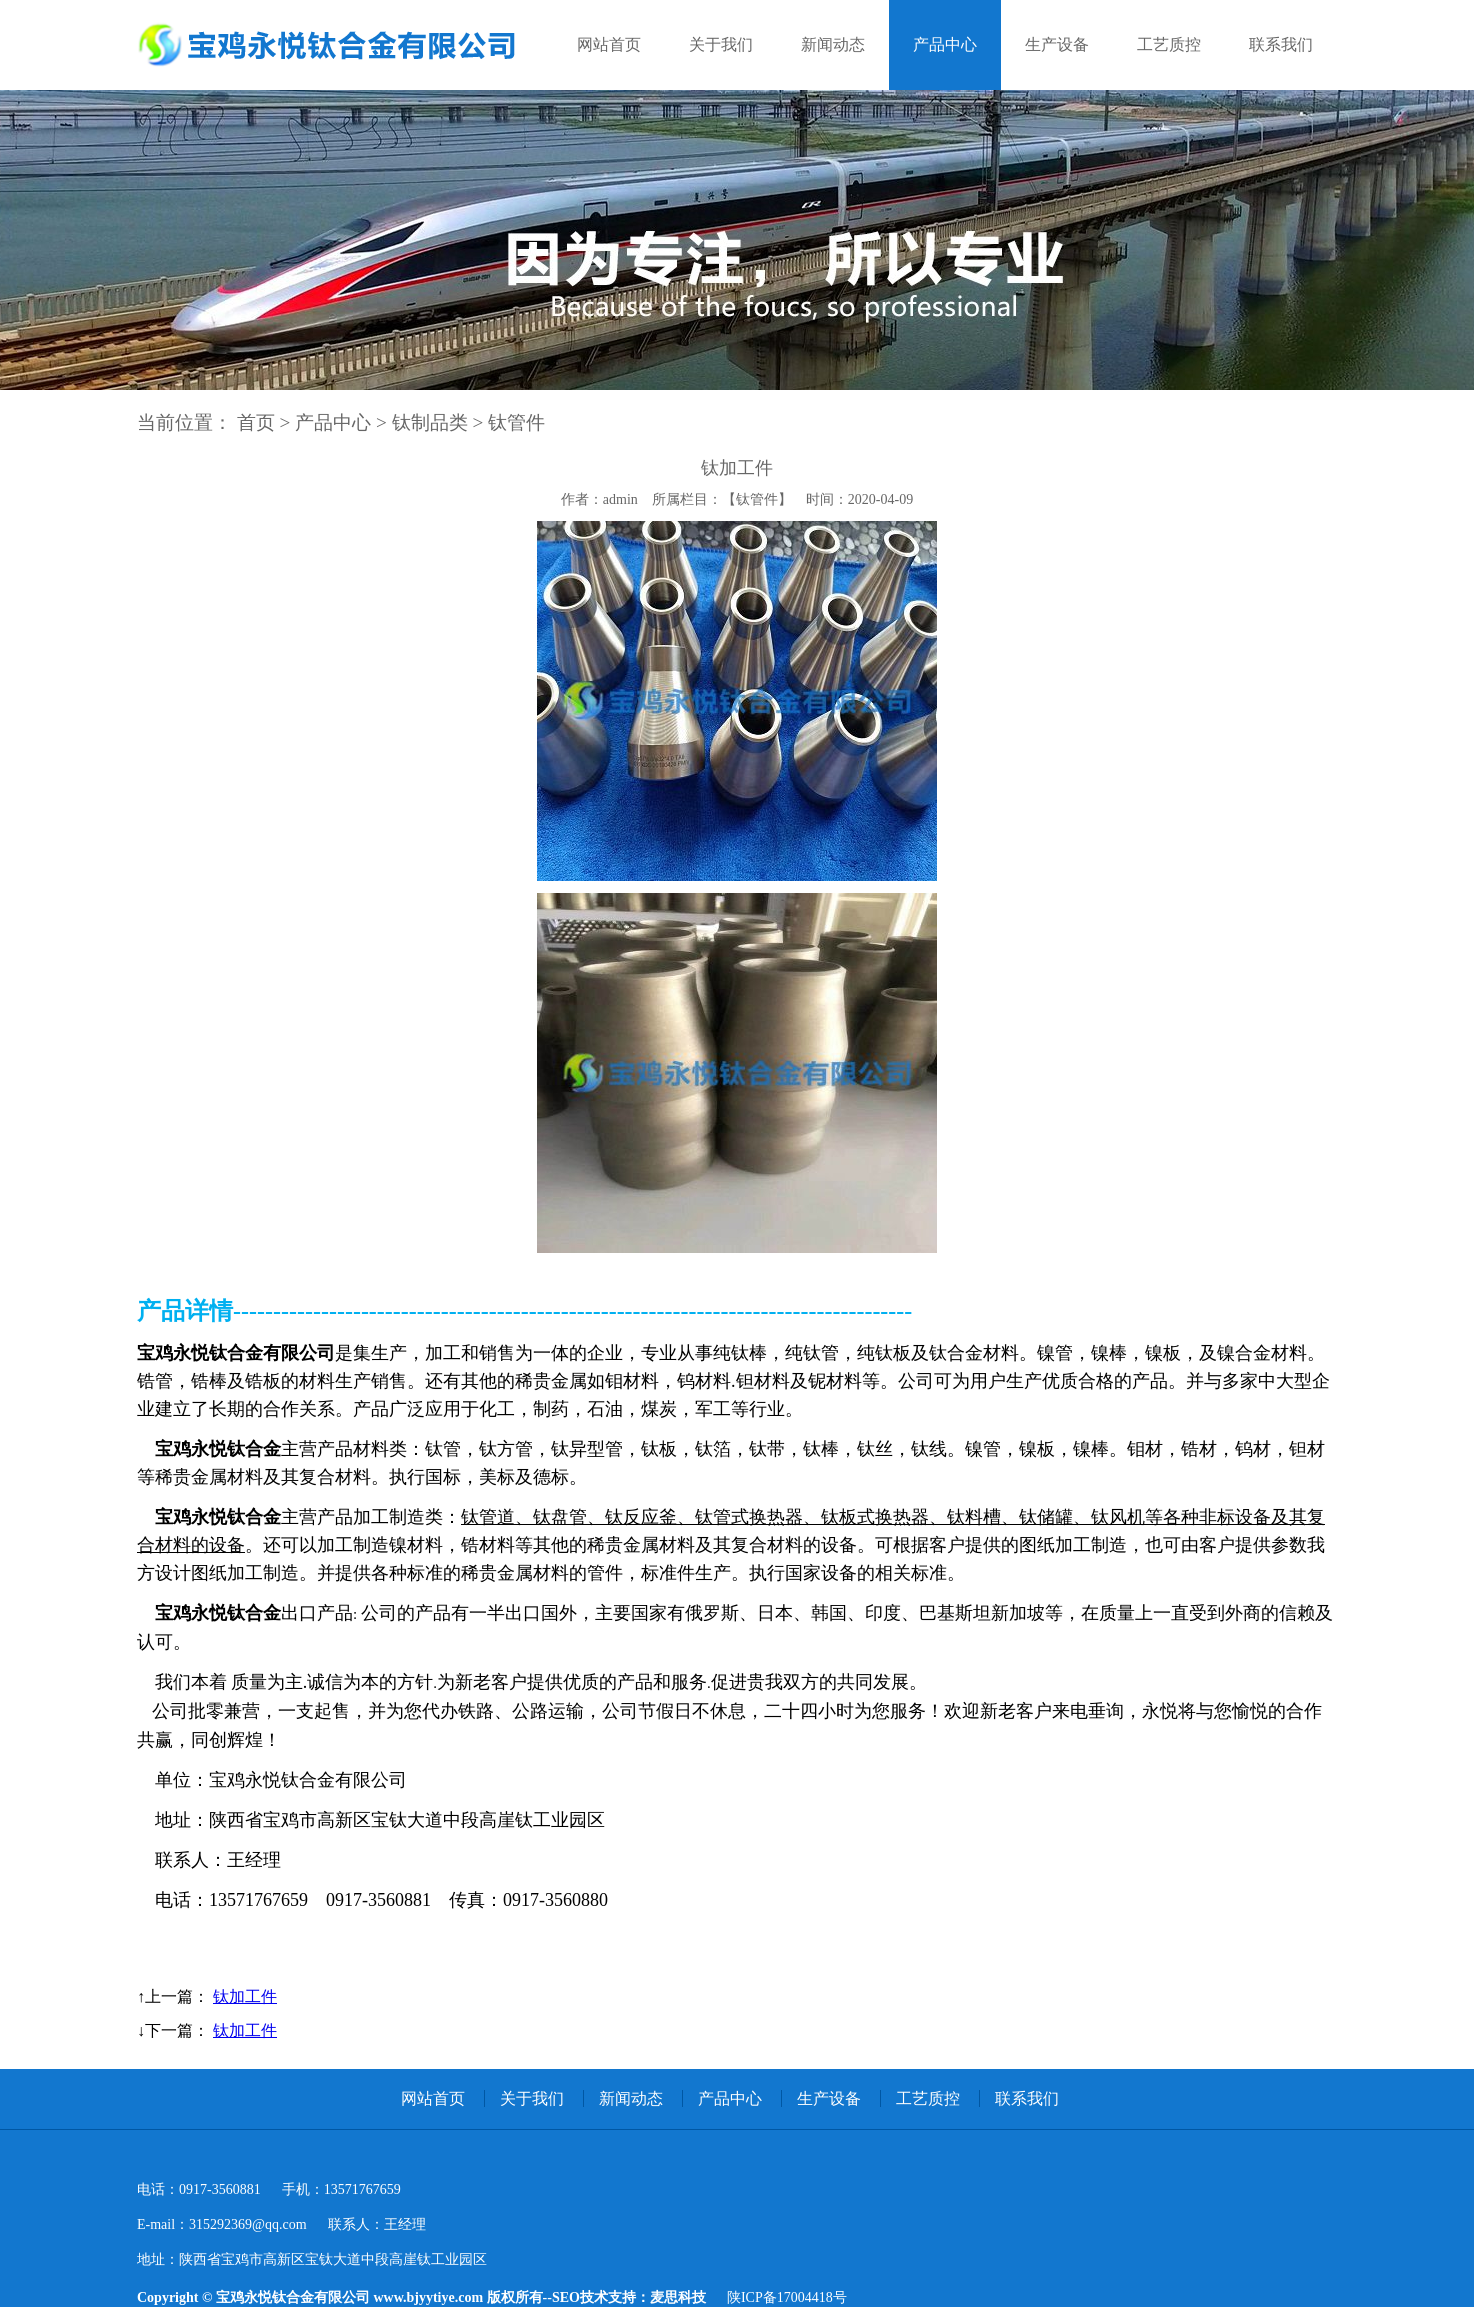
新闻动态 (833, 44)
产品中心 (945, 44)
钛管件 (516, 422)
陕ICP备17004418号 (787, 2297)
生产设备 (1057, 44)
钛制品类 (430, 422)
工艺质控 (1169, 44)
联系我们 (1281, 44)
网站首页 (609, 44)
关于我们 (721, 44)
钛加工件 (245, 1996)
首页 (256, 422)
